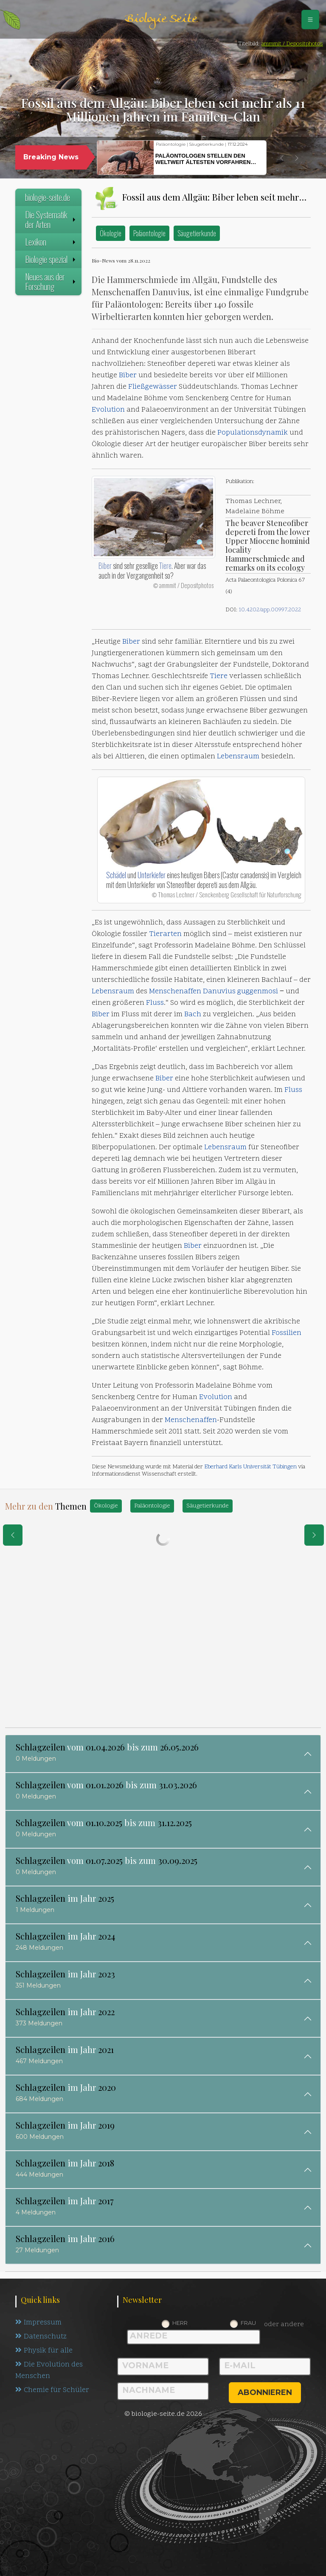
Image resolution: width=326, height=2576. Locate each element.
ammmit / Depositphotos (292, 44)
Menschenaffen (175, 992)
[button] (281, 158)
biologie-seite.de (47, 197)
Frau (248, 2322)
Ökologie (110, 233)
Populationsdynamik (252, 433)
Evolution (108, 410)
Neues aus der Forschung (51, 281)
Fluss (155, 1003)
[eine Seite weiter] (314, 1535)
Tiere (165, 565)
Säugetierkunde (196, 233)
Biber (128, 375)
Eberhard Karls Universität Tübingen (250, 1467)
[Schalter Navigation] (310, 19)
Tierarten (165, 934)
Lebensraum (238, 757)
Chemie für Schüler (52, 2390)
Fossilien (286, 1333)
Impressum (38, 2323)
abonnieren (265, 2392)
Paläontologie (149, 233)
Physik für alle (44, 2351)
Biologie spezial (51, 259)
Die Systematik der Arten (51, 219)
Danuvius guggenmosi (240, 992)
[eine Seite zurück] (12, 1535)
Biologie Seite (161, 19)
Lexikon (51, 241)
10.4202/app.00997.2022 (270, 610)
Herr (180, 2322)
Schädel (116, 874)
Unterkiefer (152, 874)
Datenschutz (41, 2337)
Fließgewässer (152, 387)
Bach (192, 1014)
